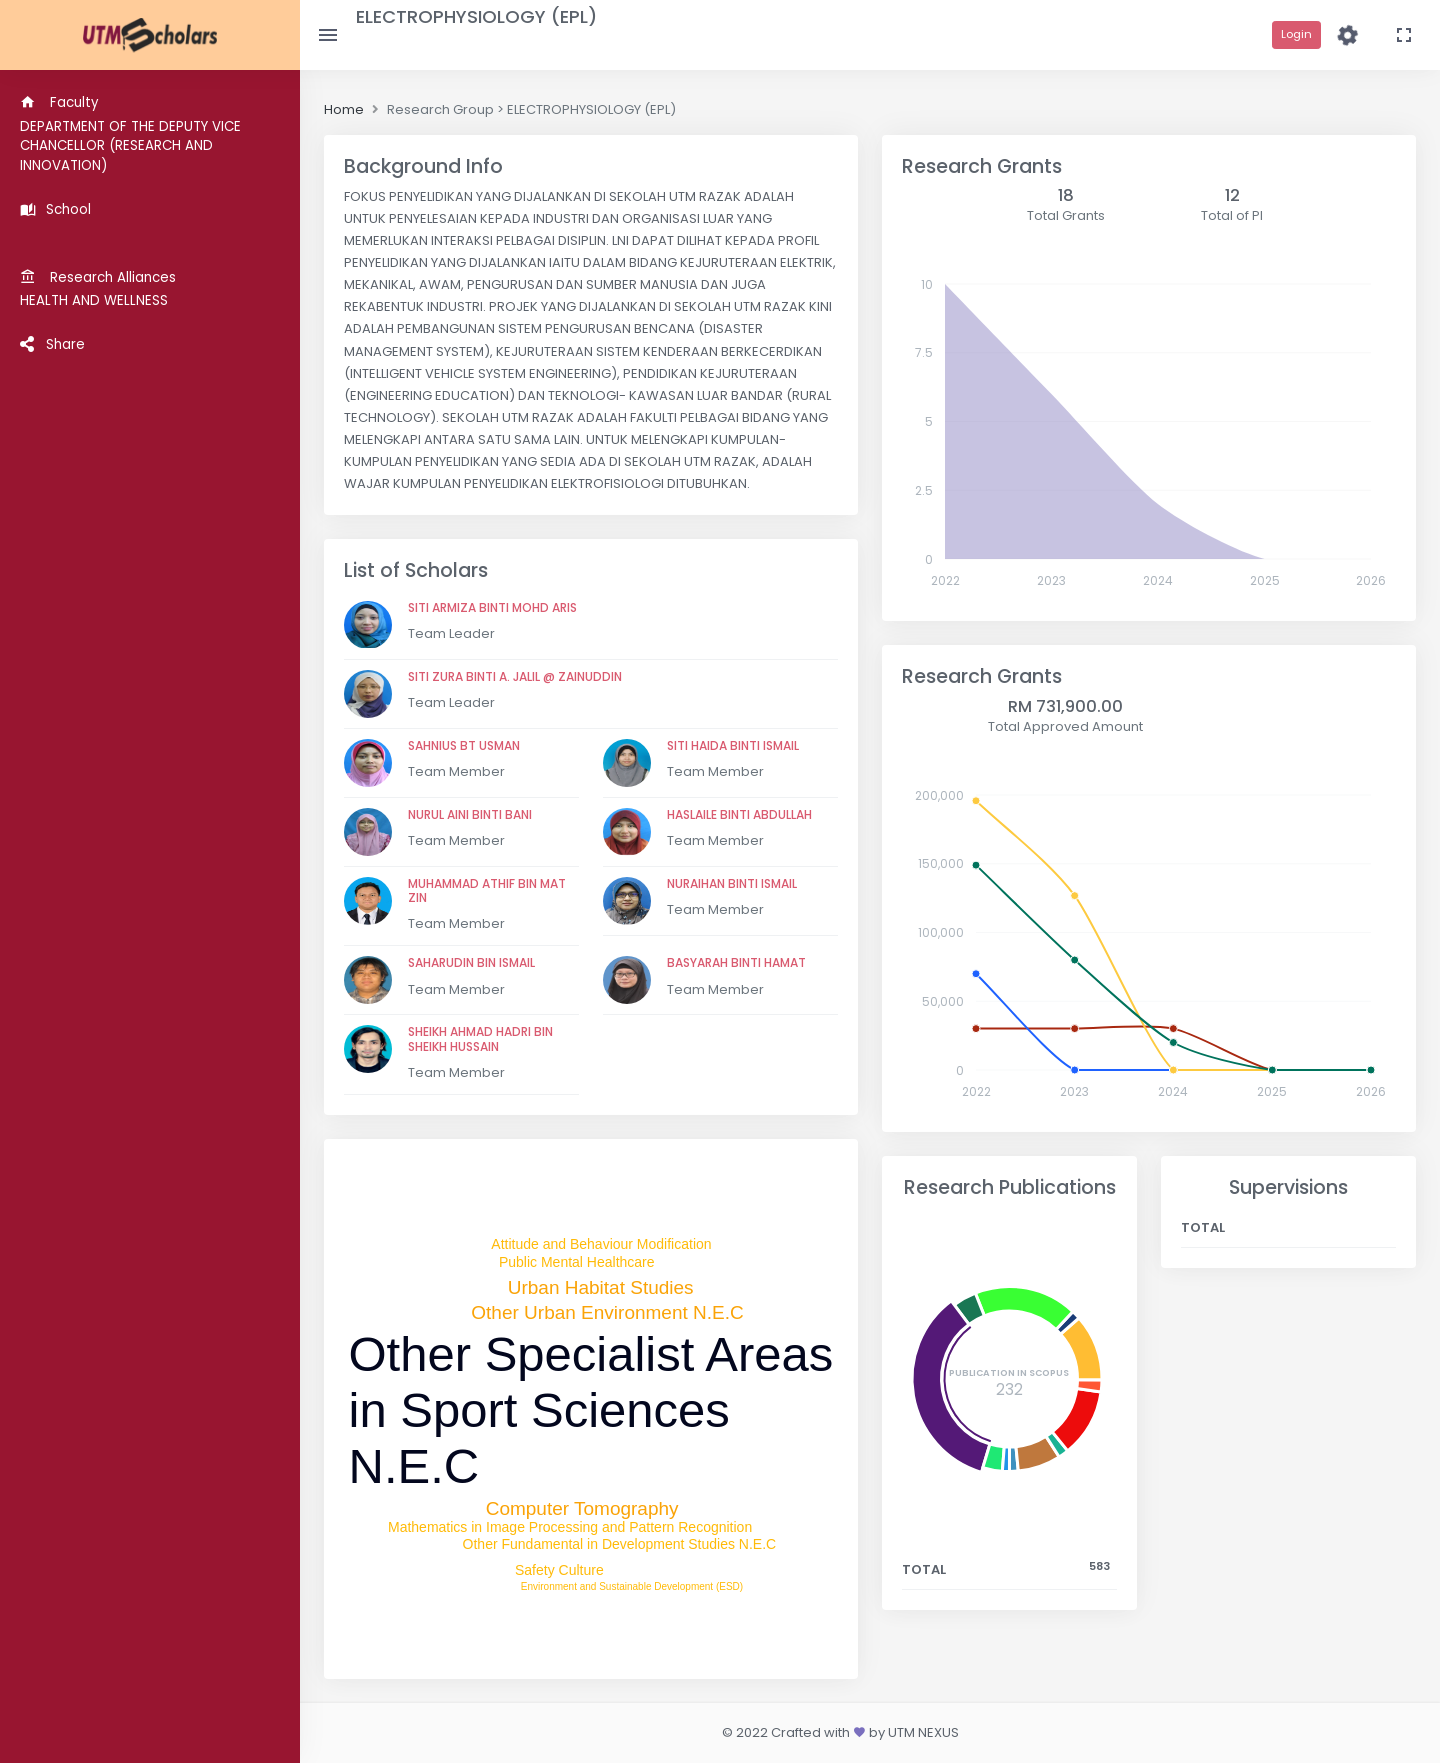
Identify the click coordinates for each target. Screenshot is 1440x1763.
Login (1296, 34)
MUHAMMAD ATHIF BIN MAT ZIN (487, 890)
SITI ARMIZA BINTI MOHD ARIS (492, 607)
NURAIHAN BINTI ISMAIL (732, 883)
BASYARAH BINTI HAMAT (736, 962)
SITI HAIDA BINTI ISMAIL (733, 745)
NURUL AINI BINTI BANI (470, 814)
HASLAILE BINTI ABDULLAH (739, 814)
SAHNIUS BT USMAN (464, 745)
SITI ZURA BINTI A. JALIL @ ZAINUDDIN (515, 676)
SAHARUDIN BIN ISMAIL (471, 962)
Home (344, 109)
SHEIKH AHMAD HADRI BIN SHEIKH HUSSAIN (480, 1038)
